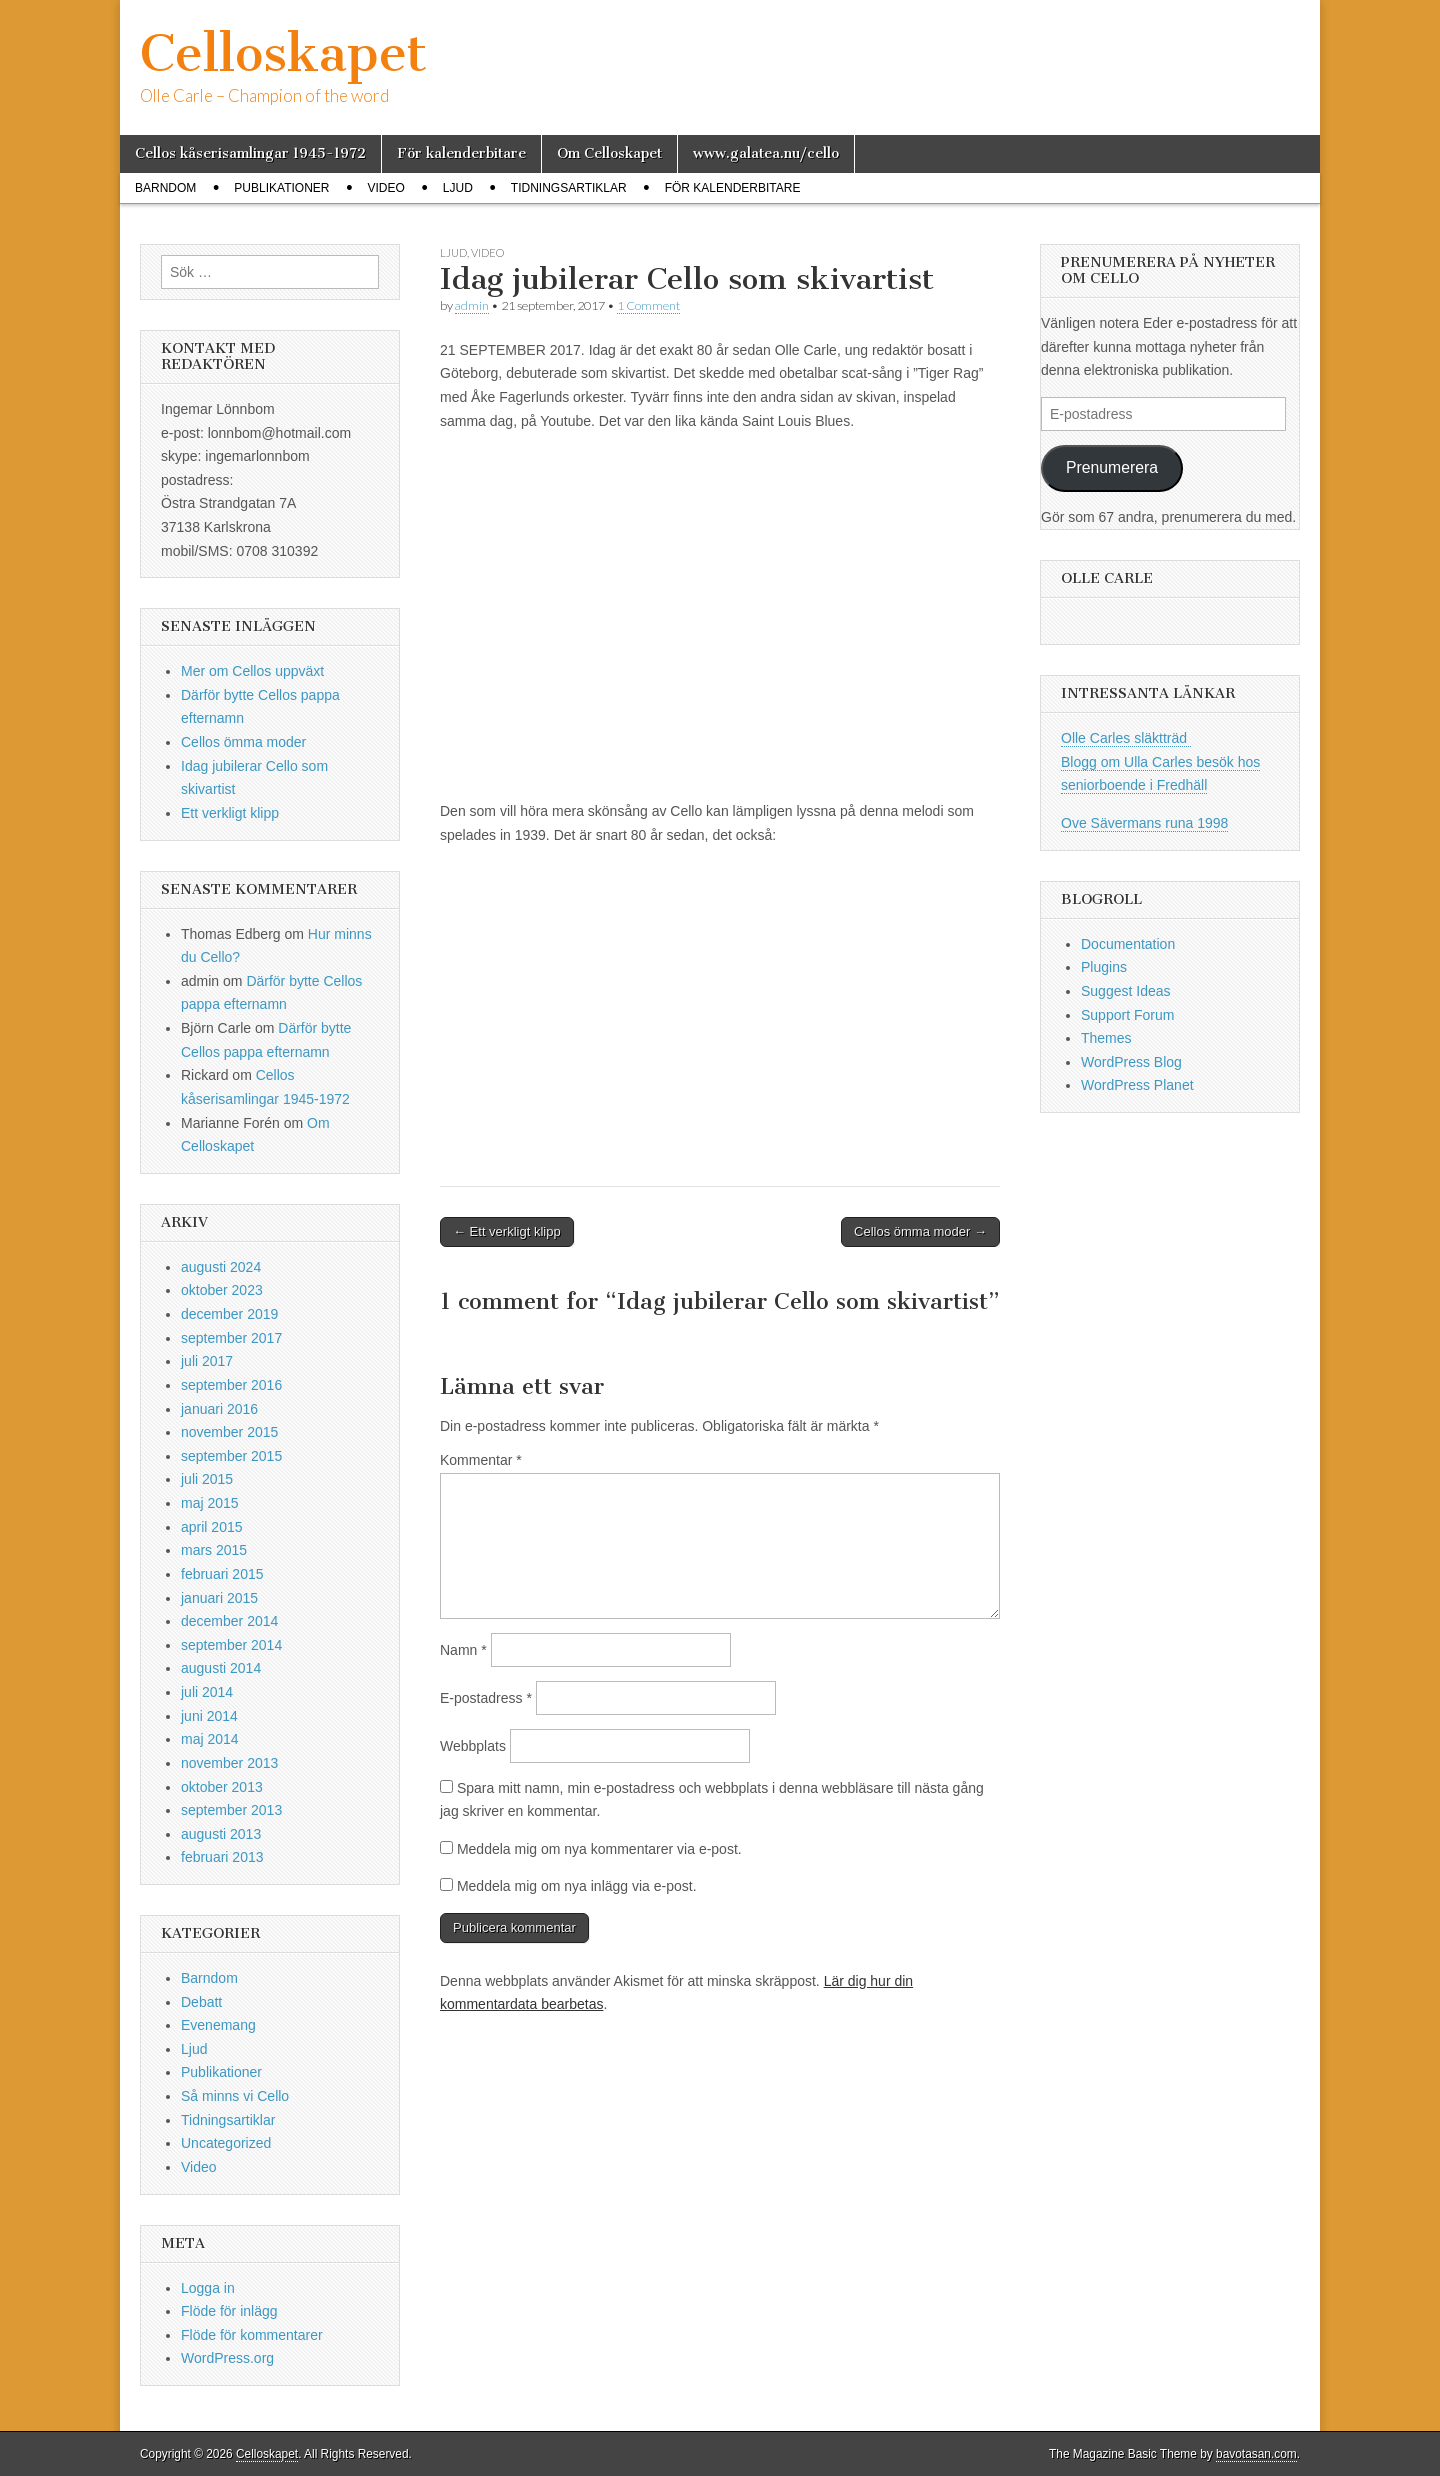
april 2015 (212, 1527)
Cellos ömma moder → (920, 1231)
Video (385, 188)
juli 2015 (207, 1479)
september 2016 (231, 1385)
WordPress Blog (1131, 1062)
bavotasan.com (1256, 2454)
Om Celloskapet (609, 153)
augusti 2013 (221, 1834)
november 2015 (229, 1432)
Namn (463, 1650)
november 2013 (229, 1763)
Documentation (1128, 944)
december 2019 (229, 1314)
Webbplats (473, 1746)
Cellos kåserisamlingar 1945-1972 (250, 153)
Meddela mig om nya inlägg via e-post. (577, 1886)
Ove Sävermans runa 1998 (1144, 823)
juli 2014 (207, 1692)
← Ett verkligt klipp (507, 1231)
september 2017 (231, 1338)
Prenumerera (1112, 467)
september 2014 (231, 1645)
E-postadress (486, 1698)
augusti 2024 (221, 1267)
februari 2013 (222, 1857)
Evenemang (218, 2025)
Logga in (208, 2288)
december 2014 (229, 1621)
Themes (1106, 1038)
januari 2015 (219, 1598)
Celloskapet (283, 53)
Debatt (201, 2002)
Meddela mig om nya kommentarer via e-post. (599, 1849)
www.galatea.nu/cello (766, 153)
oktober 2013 (222, 1787)
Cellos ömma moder (243, 742)
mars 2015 (214, 1550)
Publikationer (281, 188)
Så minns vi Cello (235, 2096)
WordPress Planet (1137, 1085)
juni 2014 (209, 1716)
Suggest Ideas (1126, 991)
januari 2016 (219, 1409)
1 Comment (648, 305)
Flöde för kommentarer (252, 2335)
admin (472, 305)
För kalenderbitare (461, 153)
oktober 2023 (222, 1290)
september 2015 (231, 1456)
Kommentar (481, 1460)
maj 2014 (210, 1739)
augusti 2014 (221, 1668)
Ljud (458, 188)
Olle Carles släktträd (1126, 738)
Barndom (165, 188)
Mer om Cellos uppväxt (252, 671)
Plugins (1104, 967)
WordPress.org (227, 2358)
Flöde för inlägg (229, 2311)
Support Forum (1127, 1015)
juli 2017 (207, 1361)
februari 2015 (222, 1574)
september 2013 (231, 1810)
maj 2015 (210, 1503)
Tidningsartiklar (569, 188)
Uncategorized (226, 2143)
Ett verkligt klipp (230, 813)
